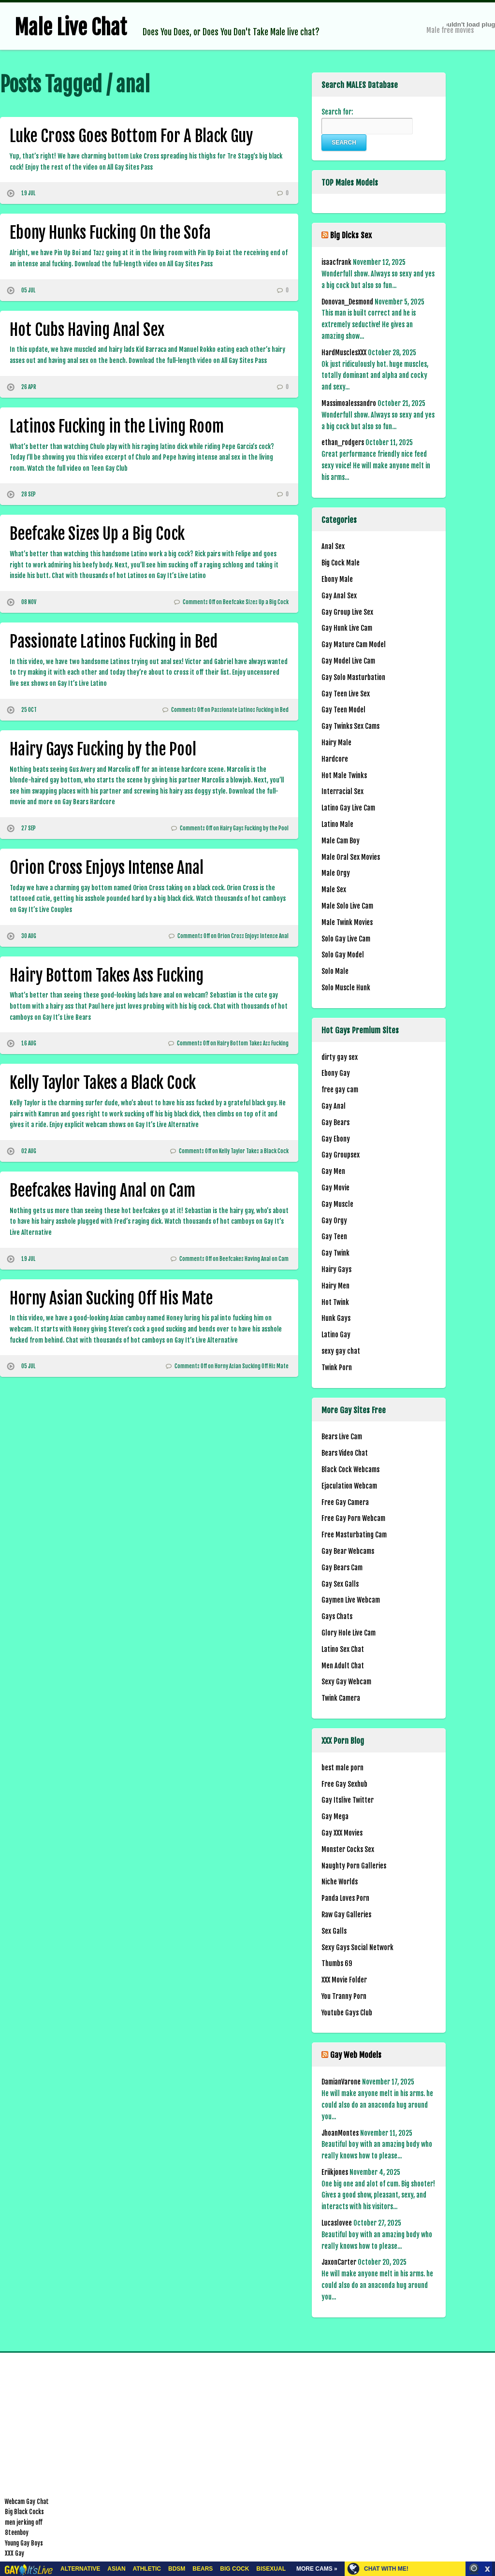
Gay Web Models (355, 2055)
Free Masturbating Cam (354, 1535)
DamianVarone (341, 2082)
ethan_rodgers (342, 442)
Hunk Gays (335, 1318)
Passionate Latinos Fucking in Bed (114, 641)
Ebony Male (337, 579)
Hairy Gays (336, 1269)
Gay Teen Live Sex (345, 694)
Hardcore (334, 759)
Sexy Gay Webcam (346, 1682)
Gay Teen (334, 1236)
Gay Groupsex (340, 1155)
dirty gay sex (339, 1057)
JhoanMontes (340, 2133)
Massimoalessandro (348, 403)
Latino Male (337, 824)
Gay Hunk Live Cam (346, 628)
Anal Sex (333, 546)
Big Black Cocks (24, 2512)
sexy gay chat (340, 1351)
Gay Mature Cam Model (353, 644)
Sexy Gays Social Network (357, 1947)
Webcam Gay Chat (27, 2501)
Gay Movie (335, 1188)
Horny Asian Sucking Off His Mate (111, 1298)
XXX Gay (14, 2553)
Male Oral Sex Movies (350, 857)
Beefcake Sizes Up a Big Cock (97, 533)
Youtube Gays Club (346, 2013)
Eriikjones (334, 2172)
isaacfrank (336, 262)
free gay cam (339, 1089)
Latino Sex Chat (342, 1649)
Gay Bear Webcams (347, 1551)
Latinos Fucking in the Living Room (117, 426)
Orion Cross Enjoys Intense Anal (107, 867)
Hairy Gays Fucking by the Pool (103, 749)
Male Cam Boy (340, 841)
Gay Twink (335, 1253)
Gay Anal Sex (339, 596)
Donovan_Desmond (347, 302)
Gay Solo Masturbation (353, 677)
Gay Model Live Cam (348, 661)
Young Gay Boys (24, 2543)
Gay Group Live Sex (347, 612)
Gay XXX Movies (342, 1833)
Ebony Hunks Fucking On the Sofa (110, 232)
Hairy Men (335, 1286)
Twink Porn (336, 1367)
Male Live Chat (71, 27)
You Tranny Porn (343, 1996)
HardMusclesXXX (343, 352)
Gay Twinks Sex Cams (350, 726)
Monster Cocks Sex (347, 1849)
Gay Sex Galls (340, 1584)
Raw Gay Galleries (346, 1914)
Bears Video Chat (344, 1453)
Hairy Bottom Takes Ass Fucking (107, 975)
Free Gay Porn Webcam (353, 1518)
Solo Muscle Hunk (345, 988)
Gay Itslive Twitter (347, 1800)
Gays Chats (336, 1616)
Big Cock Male (340, 563)
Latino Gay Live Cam (348, 808)
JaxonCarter (338, 2262)
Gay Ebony (335, 1139)
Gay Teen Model (343, 710)
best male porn (342, 1768)
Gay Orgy (334, 1220)
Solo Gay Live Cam (345, 939)
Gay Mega (335, 1816)
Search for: (337, 112)
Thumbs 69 (336, 1963)
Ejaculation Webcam (349, 1486)
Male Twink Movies (347, 922)
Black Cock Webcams (350, 1469)
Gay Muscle (337, 1204)
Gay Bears (335, 1122)
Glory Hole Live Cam (348, 1633)
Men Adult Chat (342, 1666)
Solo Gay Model (342, 955)
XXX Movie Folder (344, 1980)
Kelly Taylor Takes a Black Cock (103, 1082)
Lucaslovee (336, 2223)
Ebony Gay (335, 1073)
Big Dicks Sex (351, 235)
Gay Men (333, 1171)
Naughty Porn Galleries (353, 1866)
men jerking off (24, 2522)
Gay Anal (333, 1106)
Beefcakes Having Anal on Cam (102, 1190)
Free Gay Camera (345, 1502)
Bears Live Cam (341, 1437)
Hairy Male (336, 742)
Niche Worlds (339, 1882)
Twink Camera (340, 1698)
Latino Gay (335, 1335)
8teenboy (17, 2532)
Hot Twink (335, 1302)
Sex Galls (334, 1931)
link (486, 2425)
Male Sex (333, 889)
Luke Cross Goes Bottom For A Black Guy (131, 136)
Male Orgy (335, 873)
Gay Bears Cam (342, 1567)
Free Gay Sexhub (344, 1784)
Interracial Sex (342, 791)
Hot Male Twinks (344, 775)
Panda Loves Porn (345, 1898)
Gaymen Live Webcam (350, 1600)
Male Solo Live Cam (347, 906)
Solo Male (335, 971)
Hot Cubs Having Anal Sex (87, 329)
